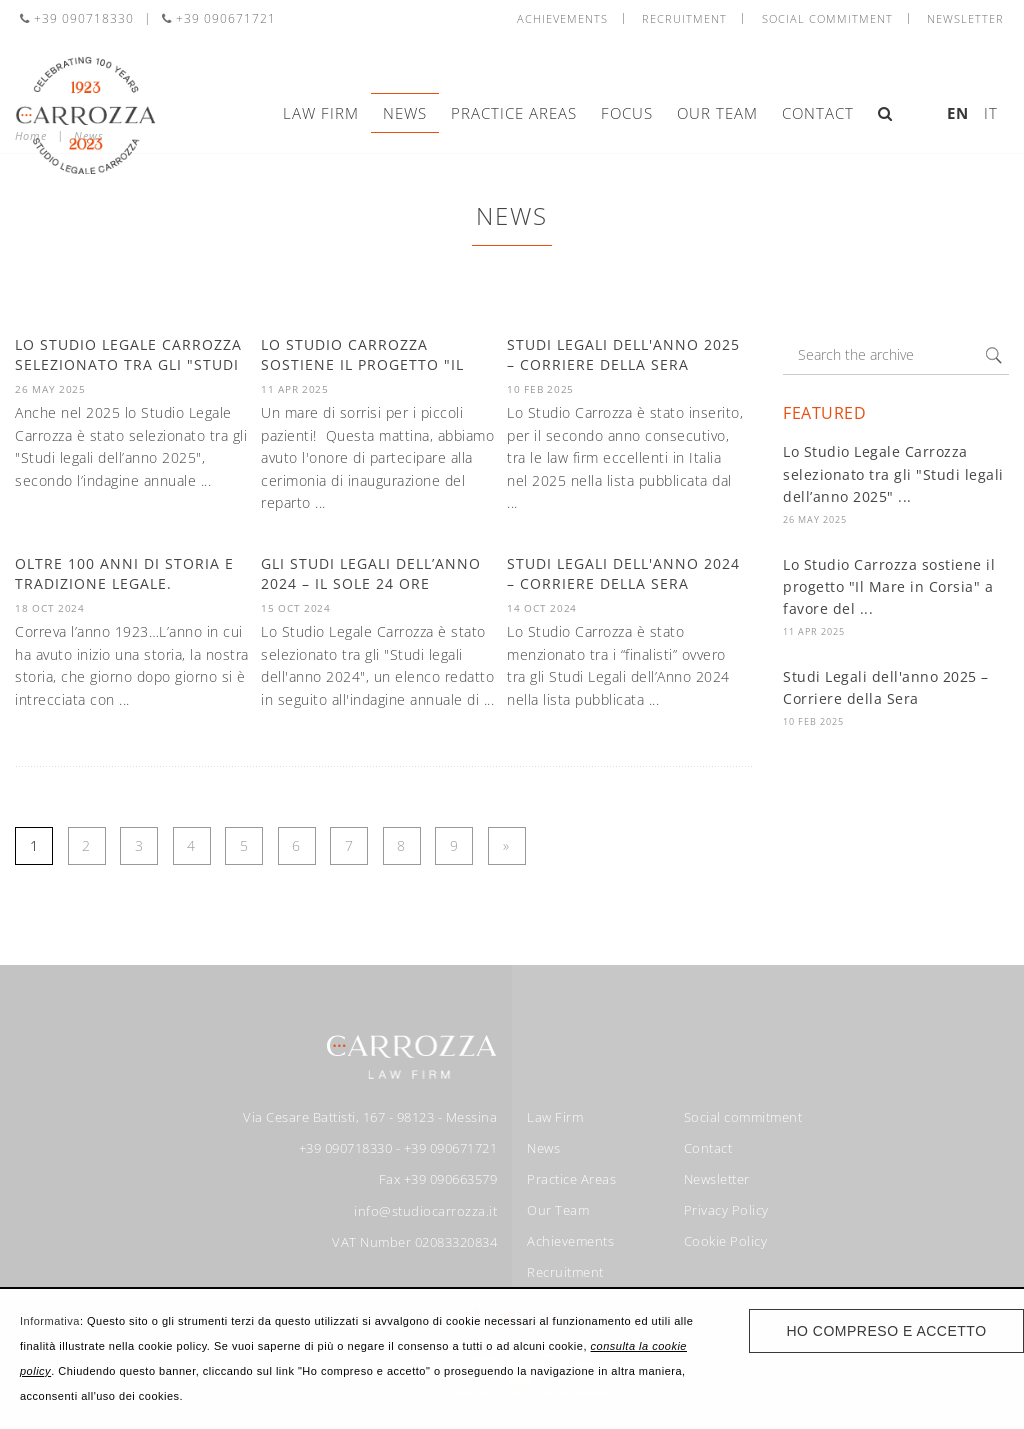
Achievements (562, 18)
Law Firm (321, 113)
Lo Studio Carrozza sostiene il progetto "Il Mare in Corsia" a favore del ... (889, 587)
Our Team (717, 113)
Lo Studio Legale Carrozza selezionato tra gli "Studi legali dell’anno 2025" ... (893, 474)
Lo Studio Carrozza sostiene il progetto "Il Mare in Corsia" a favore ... (376, 364)
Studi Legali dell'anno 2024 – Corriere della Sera (623, 573)
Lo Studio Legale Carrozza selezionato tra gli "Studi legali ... (128, 364)
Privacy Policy (726, 1210)
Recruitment (684, 18)
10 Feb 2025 (813, 721)
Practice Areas (514, 113)
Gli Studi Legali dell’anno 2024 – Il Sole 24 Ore (371, 573)
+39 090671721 (219, 18)
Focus (627, 113)
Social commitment (827, 18)
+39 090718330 (77, 18)
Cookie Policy (726, 1241)
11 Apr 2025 (814, 631)
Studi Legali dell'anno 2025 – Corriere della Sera (623, 354)
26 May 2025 (815, 519)
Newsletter (965, 18)
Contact (818, 113)
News (405, 113)
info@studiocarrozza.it (425, 1211)
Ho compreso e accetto (886, 1331)
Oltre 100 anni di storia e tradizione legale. (124, 573)
